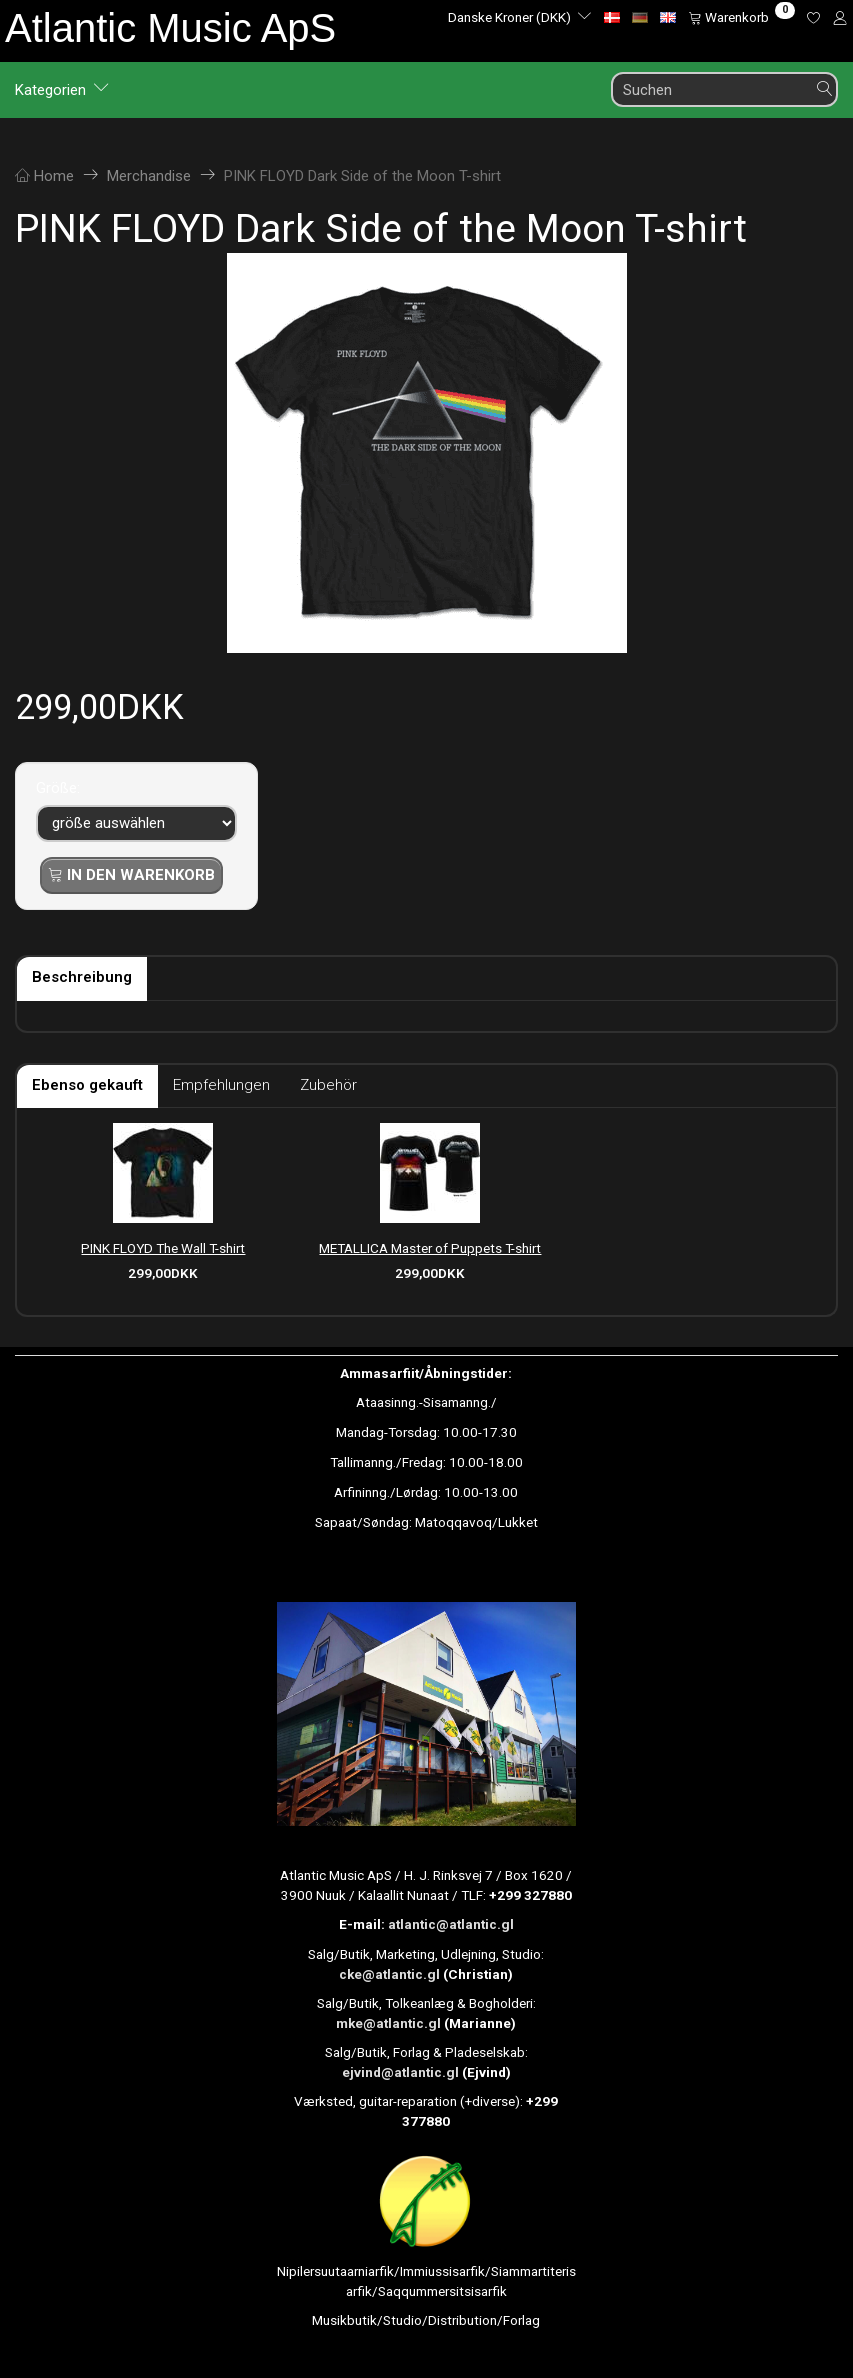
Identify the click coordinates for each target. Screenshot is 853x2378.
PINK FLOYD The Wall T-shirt (163, 1248)
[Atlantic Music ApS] (170, 28)
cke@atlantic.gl (389, 1974)
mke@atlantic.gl (388, 2023)
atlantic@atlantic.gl (451, 1924)
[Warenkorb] (741, 17)
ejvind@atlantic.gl (400, 2072)
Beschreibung (82, 977)
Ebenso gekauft (87, 1085)
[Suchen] (825, 89)
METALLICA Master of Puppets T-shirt (430, 1248)
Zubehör (328, 1085)
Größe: (58, 788)
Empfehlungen (221, 1085)
